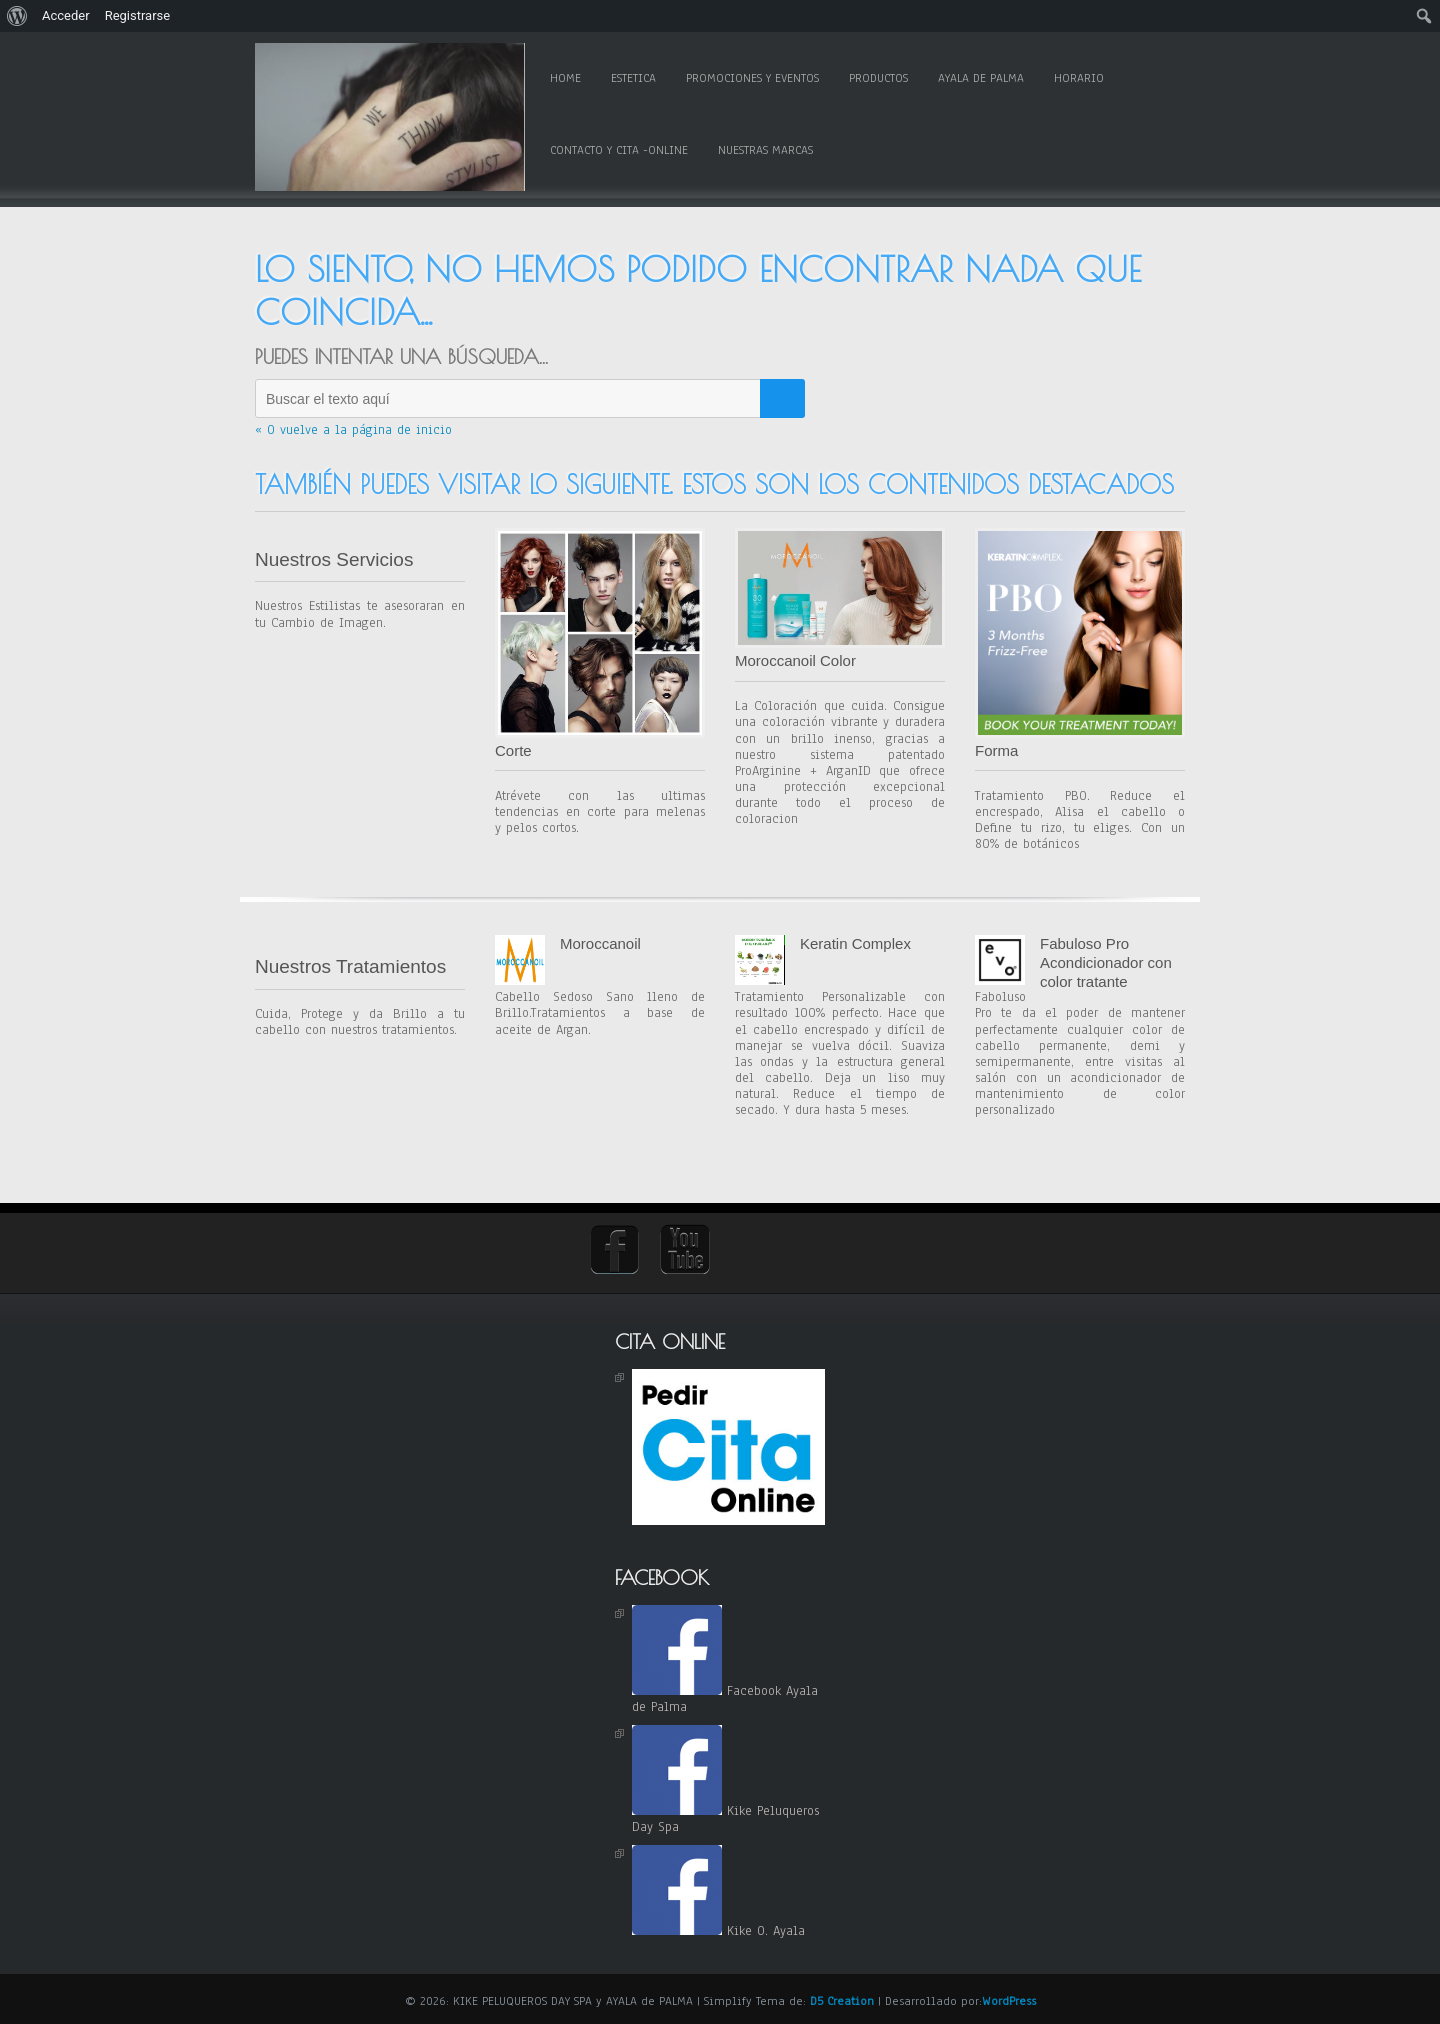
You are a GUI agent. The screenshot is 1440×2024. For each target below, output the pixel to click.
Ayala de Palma (981, 78)
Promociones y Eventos (752, 78)
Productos (878, 78)
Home (565, 78)
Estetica (633, 78)
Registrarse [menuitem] (138, 15)
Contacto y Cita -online (619, 150)
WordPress (1009, 2001)
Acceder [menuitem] (66, 15)
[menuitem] (17, 16)
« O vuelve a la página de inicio (353, 430)
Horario (1079, 78)
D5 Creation (842, 2001)
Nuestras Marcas (765, 150)
